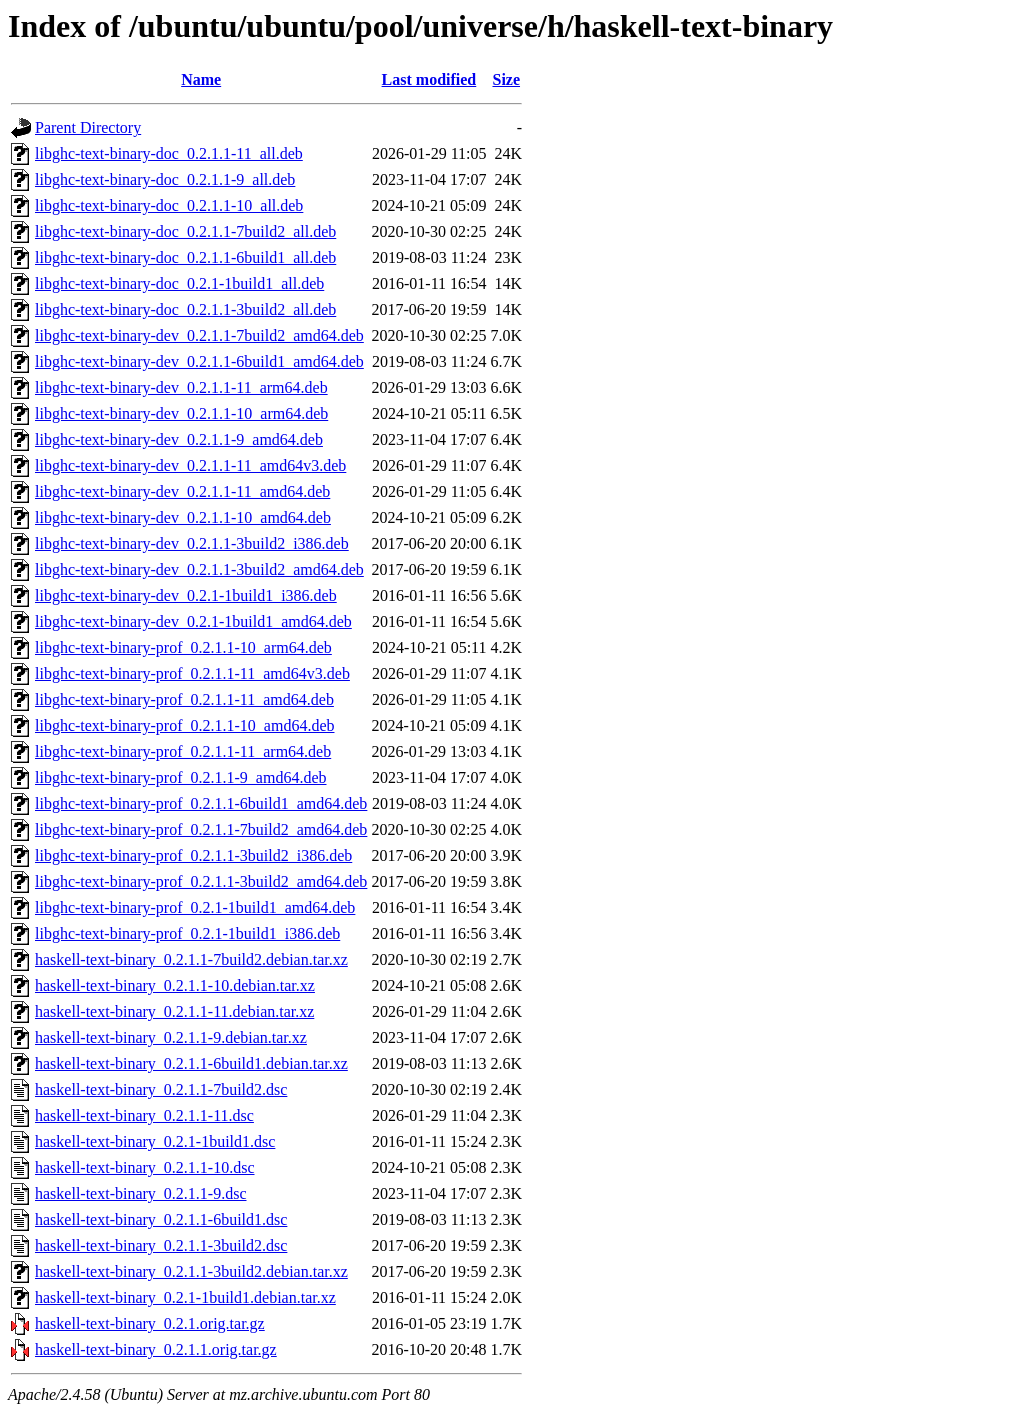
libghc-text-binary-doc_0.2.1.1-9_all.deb (165, 179)
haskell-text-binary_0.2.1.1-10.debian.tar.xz (175, 985)
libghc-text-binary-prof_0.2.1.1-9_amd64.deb (180, 777)
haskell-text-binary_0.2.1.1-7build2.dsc (161, 1089)
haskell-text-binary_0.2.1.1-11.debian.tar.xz (174, 1011)
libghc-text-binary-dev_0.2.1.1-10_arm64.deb (181, 413)
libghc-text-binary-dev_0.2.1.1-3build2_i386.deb (192, 543)
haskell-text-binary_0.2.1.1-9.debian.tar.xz (171, 1037)
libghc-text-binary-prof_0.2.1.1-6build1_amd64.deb (201, 803)
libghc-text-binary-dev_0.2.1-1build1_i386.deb (186, 595)
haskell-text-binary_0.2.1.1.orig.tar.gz (156, 1349)
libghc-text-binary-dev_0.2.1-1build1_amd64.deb (193, 621)
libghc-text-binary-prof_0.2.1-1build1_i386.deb (187, 933)
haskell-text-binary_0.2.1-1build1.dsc (155, 1141)
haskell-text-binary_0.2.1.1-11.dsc (144, 1115)
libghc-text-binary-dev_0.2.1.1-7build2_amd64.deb (199, 335)
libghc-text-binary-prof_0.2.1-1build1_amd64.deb (195, 907)
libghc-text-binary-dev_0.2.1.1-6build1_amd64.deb (199, 361)
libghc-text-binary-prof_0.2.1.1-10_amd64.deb (184, 725)
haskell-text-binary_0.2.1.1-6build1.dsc (161, 1219)
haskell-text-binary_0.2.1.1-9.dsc (141, 1193)
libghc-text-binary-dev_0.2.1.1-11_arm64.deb (181, 387)
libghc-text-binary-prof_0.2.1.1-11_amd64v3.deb (192, 673)
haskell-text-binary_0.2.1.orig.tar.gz (150, 1323)
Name (201, 79)
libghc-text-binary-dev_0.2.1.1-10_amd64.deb (183, 517)
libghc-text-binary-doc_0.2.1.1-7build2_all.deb (185, 231)
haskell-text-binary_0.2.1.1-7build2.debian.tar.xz (191, 959)
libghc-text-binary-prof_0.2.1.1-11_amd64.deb (184, 699)
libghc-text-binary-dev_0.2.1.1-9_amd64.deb (179, 439)
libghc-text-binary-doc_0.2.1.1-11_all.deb (169, 153)
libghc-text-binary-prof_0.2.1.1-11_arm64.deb (183, 751)
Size (506, 79)
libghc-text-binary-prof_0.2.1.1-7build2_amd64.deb (201, 829)
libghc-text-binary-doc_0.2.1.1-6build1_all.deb (185, 257)
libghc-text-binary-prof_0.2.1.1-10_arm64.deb (183, 647)
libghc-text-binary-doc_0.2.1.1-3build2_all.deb (185, 309)
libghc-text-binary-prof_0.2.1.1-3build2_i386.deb (193, 855)
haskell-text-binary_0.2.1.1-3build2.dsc (161, 1245)
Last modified (429, 79)
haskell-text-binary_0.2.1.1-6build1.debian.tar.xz (191, 1063)
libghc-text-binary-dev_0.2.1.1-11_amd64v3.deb (190, 465)
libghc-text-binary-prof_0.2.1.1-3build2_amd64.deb (201, 881)
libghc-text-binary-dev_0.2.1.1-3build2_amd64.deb (199, 569)
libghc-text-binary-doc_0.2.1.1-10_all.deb (169, 205)
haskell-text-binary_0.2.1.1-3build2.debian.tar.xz (191, 1271)
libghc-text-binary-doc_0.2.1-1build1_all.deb (179, 283)
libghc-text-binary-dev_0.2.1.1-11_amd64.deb (182, 491)
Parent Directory (88, 127)
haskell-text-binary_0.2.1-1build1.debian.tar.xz (185, 1297)
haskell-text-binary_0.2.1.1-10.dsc (145, 1167)
